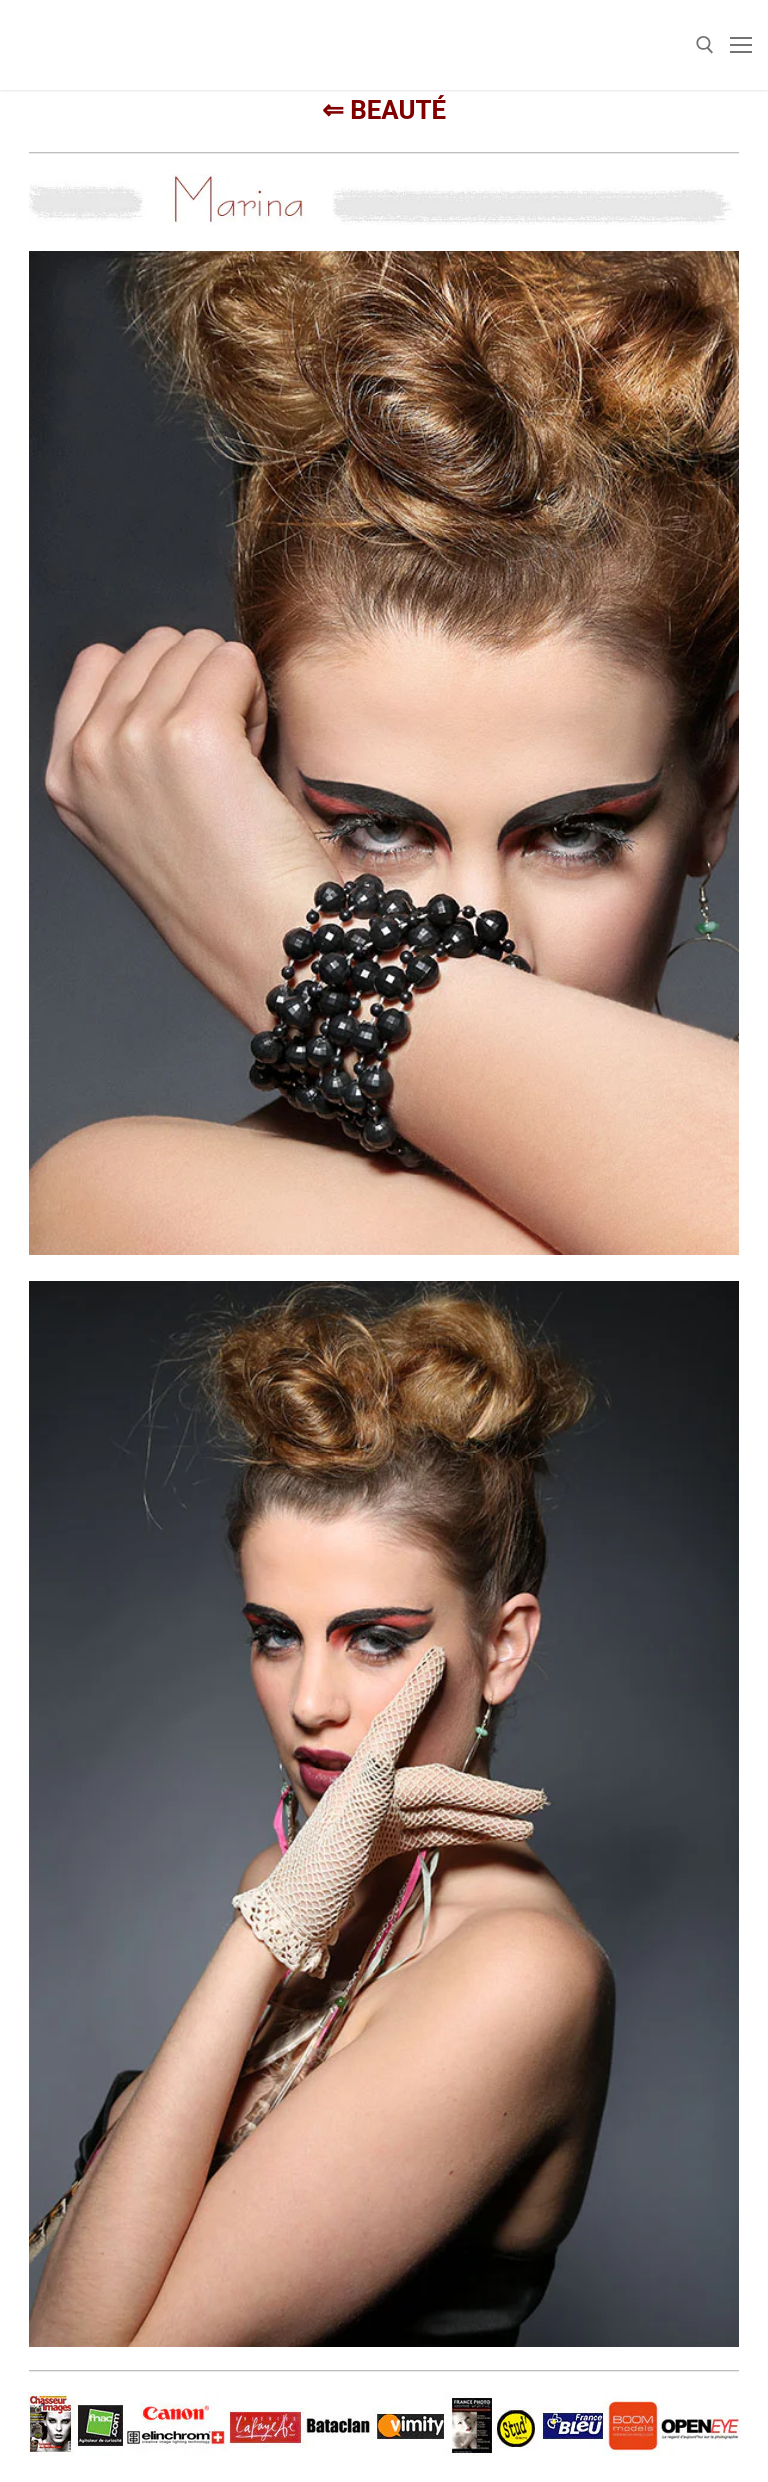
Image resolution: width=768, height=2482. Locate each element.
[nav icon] (741, 45)
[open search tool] (705, 45)
